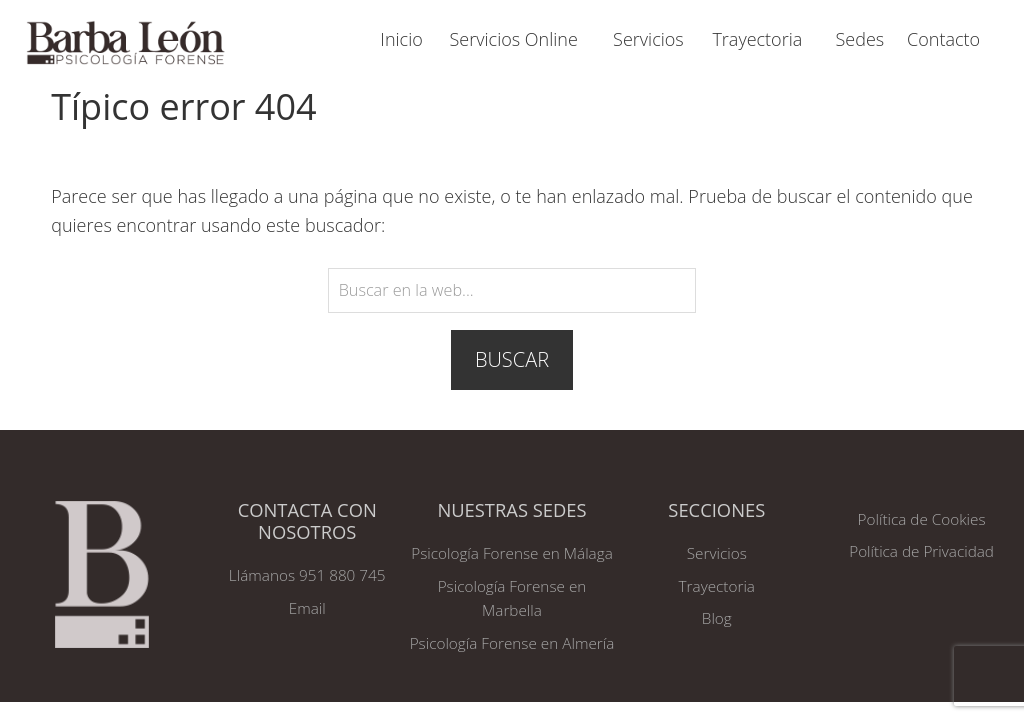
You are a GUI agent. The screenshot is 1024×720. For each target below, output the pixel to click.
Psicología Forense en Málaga (512, 553)
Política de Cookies (922, 519)
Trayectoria (717, 586)
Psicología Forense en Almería (512, 643)
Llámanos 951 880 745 (307, 575)
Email (307, 608)
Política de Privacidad (921, 551)
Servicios (717, 553)
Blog (717, 618)
